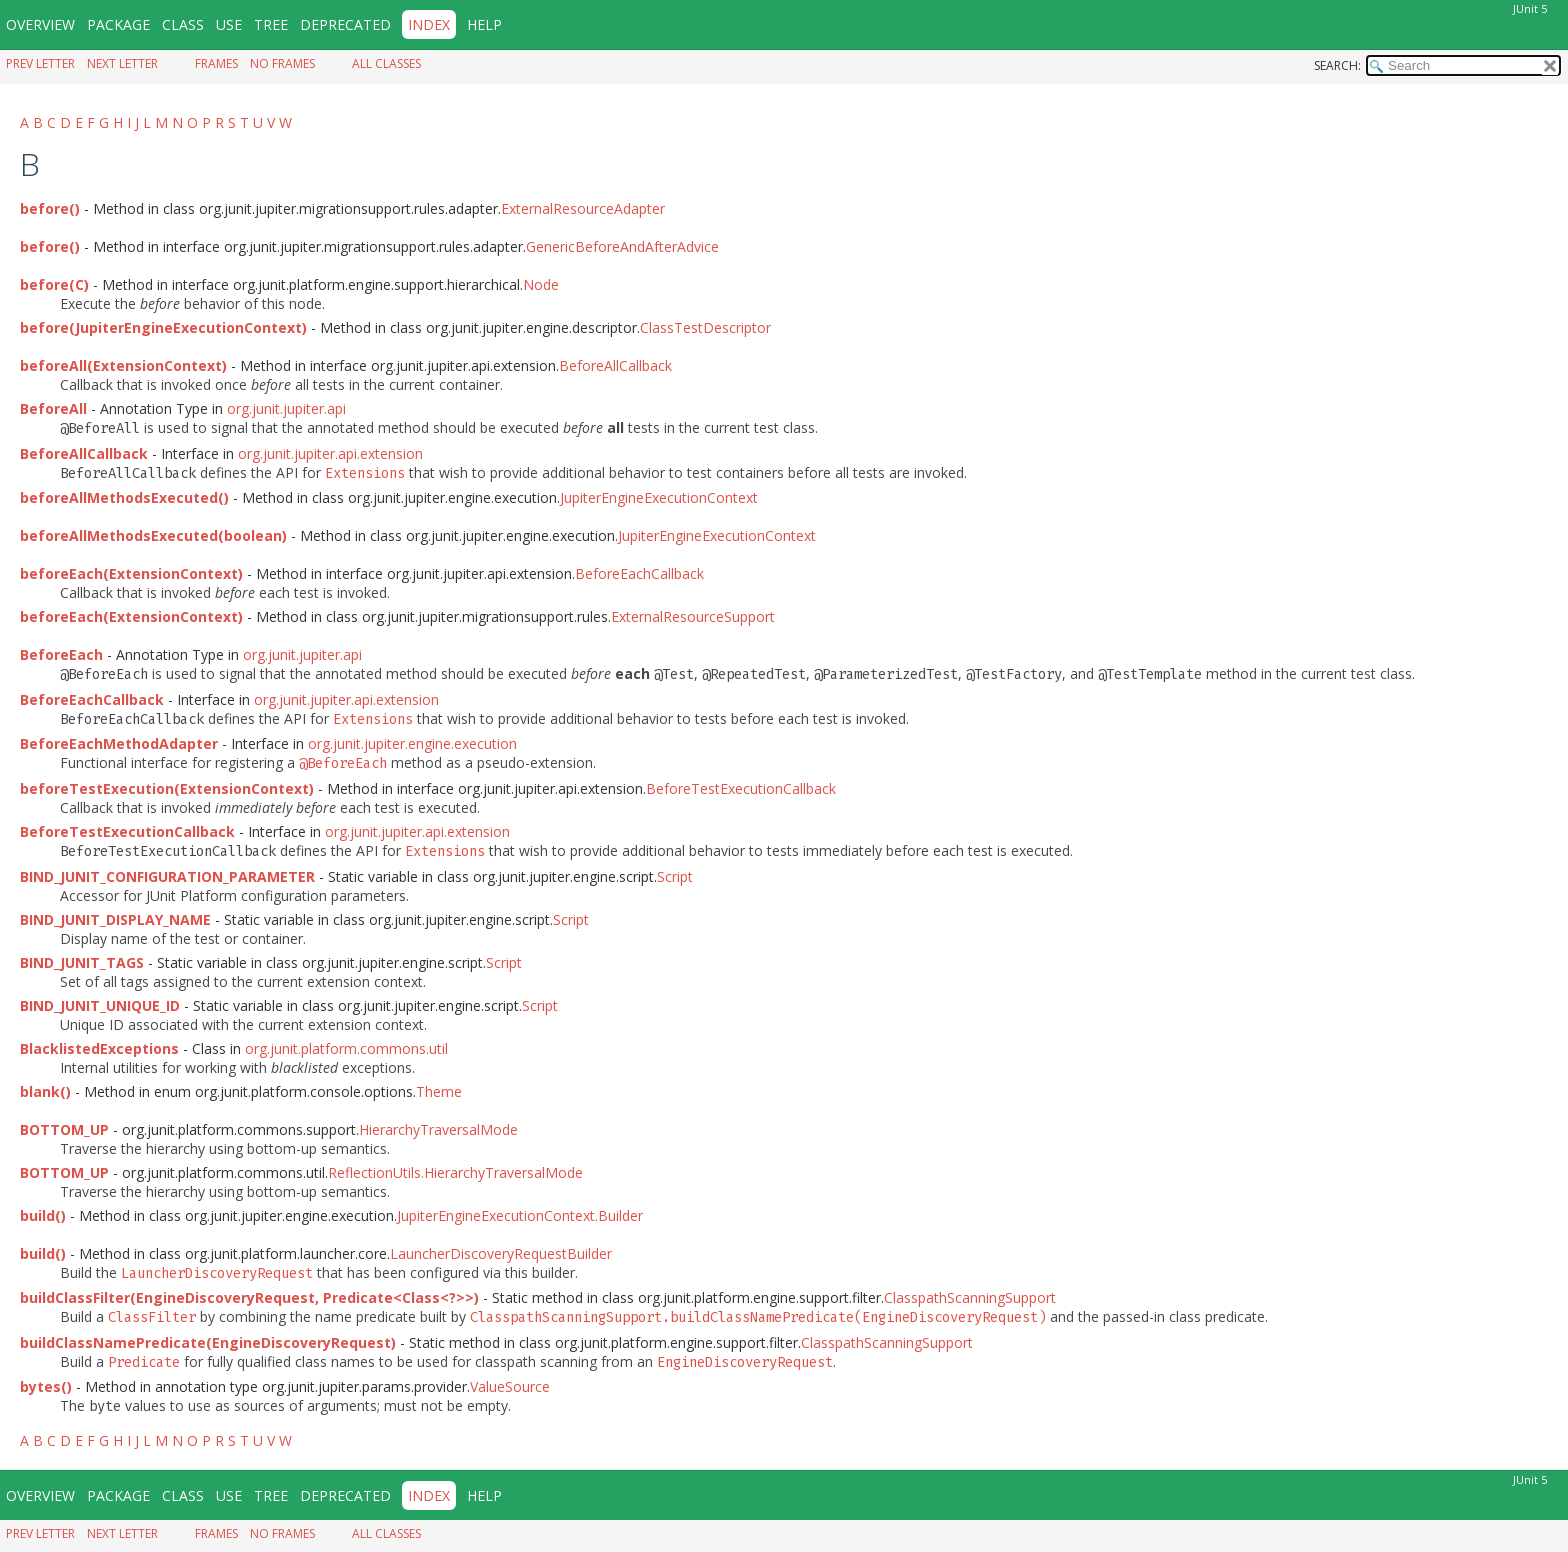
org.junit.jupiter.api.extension (330, 453)
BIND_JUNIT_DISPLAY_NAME (115, 919)
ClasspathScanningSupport (970, 1297)
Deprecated (345, 24)
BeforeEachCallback (639, 573)
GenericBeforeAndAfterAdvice (622, 246)
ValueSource (510, 1386)
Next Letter (122, 63)
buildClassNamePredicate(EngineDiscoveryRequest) (208, 1342)
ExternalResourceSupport (693, 616)
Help (484, 24)
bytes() (46, 1386)
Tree (271, 24)
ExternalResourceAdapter (583, 208)
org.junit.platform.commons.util (346, 1048)
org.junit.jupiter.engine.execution (412, 743)
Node (541, 284)
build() (43, 1215)
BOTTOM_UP (64, 1129)
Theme (439, 1091)
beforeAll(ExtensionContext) (123, 365)
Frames (216, 63)
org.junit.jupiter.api (286, 408)
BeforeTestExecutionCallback (741, 788)
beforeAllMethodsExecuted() (124, 497)
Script (675, 876)
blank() (45, 1091)
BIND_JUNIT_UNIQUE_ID (100, 1005)
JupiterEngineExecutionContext (659, 497)
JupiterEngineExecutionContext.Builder (520, 1215)
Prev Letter (40, 63)
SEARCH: (1337, 65)
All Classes (386, 63)
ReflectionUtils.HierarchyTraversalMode (455, 1172)
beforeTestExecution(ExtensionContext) (167, 788)
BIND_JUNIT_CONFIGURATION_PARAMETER (167, 876)
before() (50, 208)
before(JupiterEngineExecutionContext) (163, 327)
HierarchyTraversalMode (438, 1129)
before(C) (54, 284)
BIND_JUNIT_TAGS (82, 962)
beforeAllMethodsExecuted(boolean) (153, 535)
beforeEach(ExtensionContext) (131, 573)
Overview (40, 24)
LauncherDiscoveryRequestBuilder (501, 1253)
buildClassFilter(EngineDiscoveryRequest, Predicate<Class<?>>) (249, 1297)
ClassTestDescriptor (705, 327)
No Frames (282, 63)
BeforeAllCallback (615, 365)
